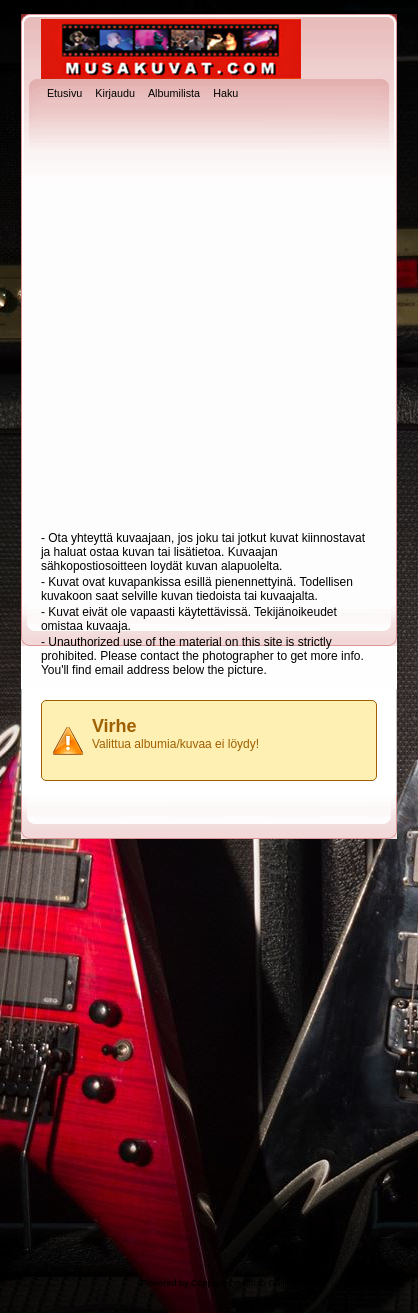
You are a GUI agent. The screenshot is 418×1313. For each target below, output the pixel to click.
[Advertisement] (206, 317)
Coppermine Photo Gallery (244, 1283)
